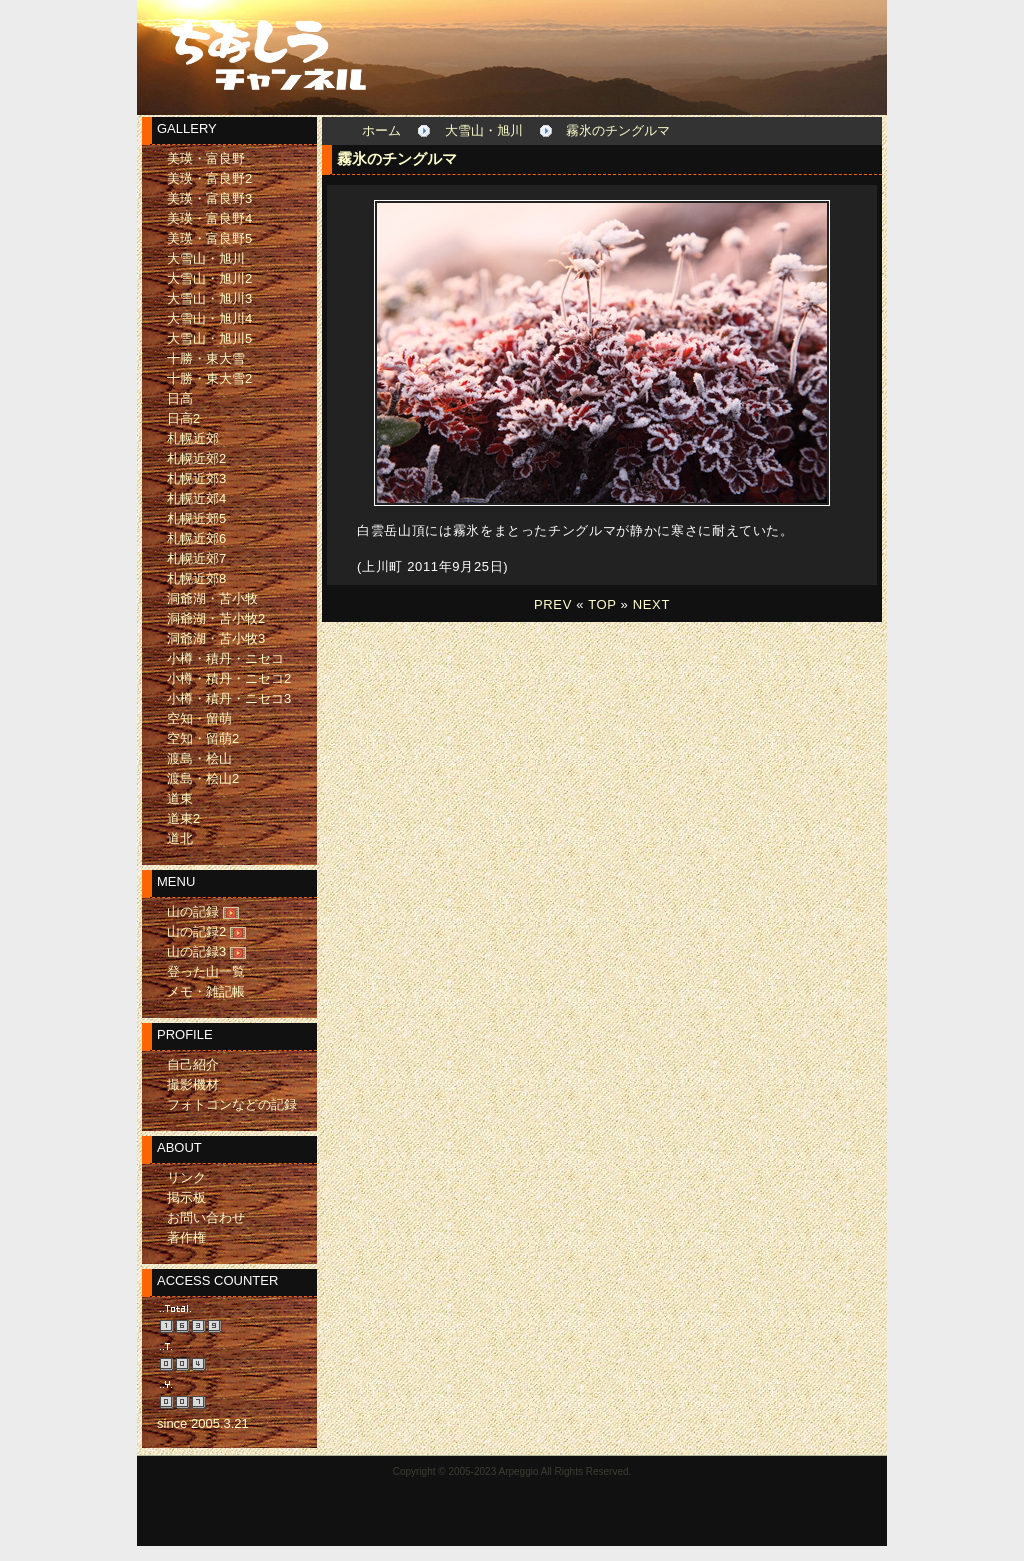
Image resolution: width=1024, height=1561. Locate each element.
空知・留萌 (199, 718)
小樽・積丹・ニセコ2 (229, 678)
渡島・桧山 (199, 758)
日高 (180, 398)
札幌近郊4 (196, 498)
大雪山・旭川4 (209, 318)
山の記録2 (196, 931)
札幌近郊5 (196, 518)
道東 (180, 798)
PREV (553, 604)
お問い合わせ (206, 1217)
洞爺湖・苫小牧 (212, 598)
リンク (186, 1177)
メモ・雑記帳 (206, 991)
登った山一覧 (206, 971)
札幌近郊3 (196, 478)
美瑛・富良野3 (209, 198)
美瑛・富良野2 (209, 178)
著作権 (186, 1237)
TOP (602, 604)
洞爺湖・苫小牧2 (216, 618)
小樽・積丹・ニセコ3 (229, 698)
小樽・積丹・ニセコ (225, 658)
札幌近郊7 (196, 558)
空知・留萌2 (203, 738)
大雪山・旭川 (484, 130)
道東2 (183, 818)
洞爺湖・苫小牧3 (216, 638)
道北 (180, 838)
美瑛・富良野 (206, 158)
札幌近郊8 (196, 578)
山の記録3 (196, 951)
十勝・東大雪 (206, 358)
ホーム (381, 130)
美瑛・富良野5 (209, 238)
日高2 (183, 418)
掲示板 (186, 1197)
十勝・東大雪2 (209, 378)
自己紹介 (193, 1064)
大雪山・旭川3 (209, 298)
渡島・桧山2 (203, 778)
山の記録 (193, 911)
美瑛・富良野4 (209, 218)
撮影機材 (193, 1084)
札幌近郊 (193, 438)
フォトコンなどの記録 (232, 1104)
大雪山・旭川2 (209, 278)
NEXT (651, 604)
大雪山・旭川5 (209, 338)
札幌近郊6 (196, 538)
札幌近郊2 (196, 458)
